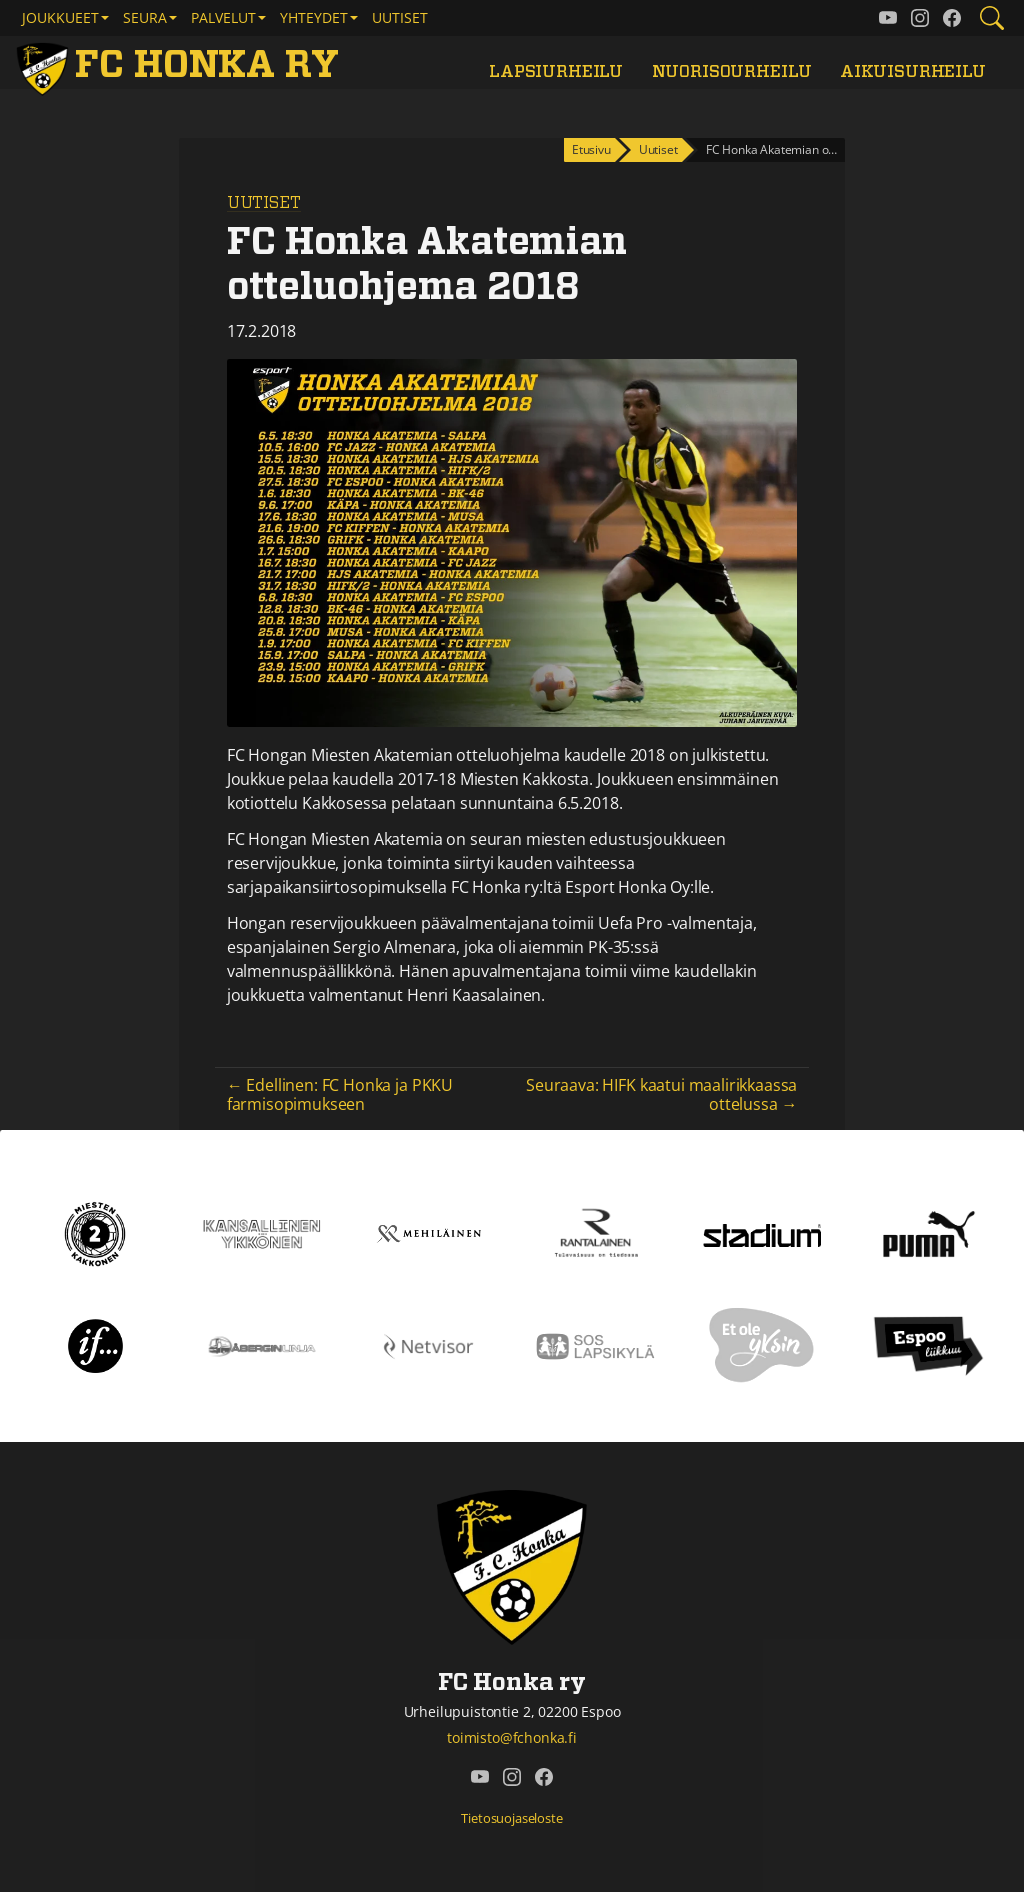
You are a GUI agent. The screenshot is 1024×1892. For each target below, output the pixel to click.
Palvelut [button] (223, 17)
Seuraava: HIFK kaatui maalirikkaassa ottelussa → (661, 1094)
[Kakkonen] (95, 1233)
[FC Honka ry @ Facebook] (952, 18)
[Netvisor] (428, 1345)
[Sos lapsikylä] (595, 1345)
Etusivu (591, 149)
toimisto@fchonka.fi (512, 1737)
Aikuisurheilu (913, 72)
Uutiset (400, 17)
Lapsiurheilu (556, 72)
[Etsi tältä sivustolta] (992, 18)
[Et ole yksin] (762, 1345)
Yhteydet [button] (314, 17)
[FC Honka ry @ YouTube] (888, 18)
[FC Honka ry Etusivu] (181, 66)
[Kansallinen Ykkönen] (262, 1233)
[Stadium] (762, 1234)
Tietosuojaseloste (511, 1818)
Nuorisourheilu (732, 72)
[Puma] (929, 1233)
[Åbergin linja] (262, 1345)
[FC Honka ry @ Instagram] (920, 18)
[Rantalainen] (595, 1233)
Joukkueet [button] (60, 17)
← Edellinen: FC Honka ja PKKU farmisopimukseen (340, 1094)
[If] (95, 1345)
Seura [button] (145, 17)
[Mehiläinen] (428, 1233)
